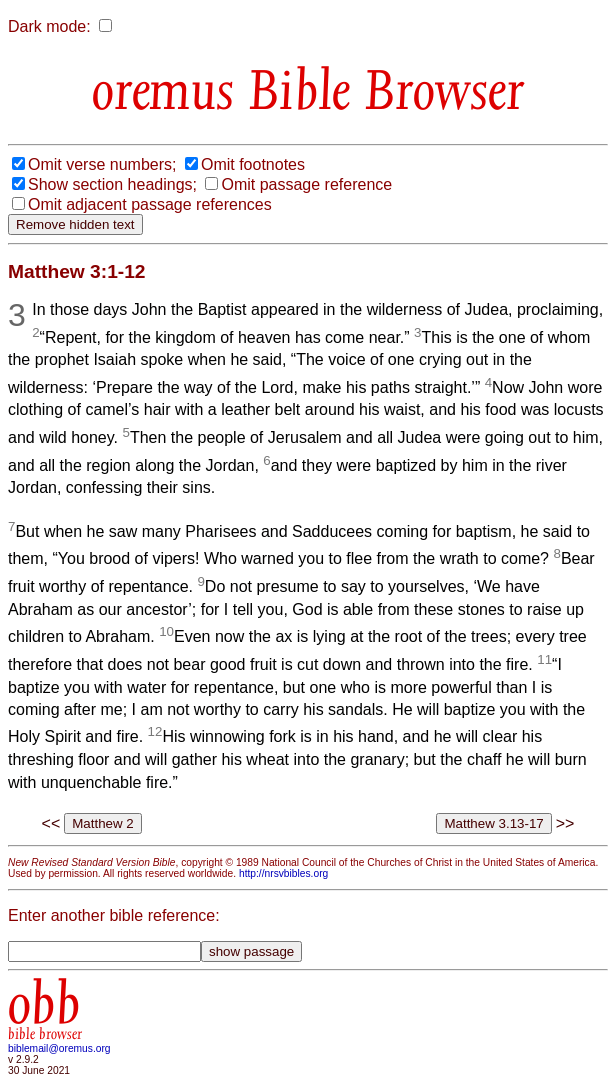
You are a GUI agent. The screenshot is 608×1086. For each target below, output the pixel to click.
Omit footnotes (253, 164)
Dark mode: (49, 26)
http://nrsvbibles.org (283, 873)
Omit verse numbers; (102, 164)
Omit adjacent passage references (150, 204)
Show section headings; (112, 184)
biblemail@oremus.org (59, 1048)
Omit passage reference (306, 184)
